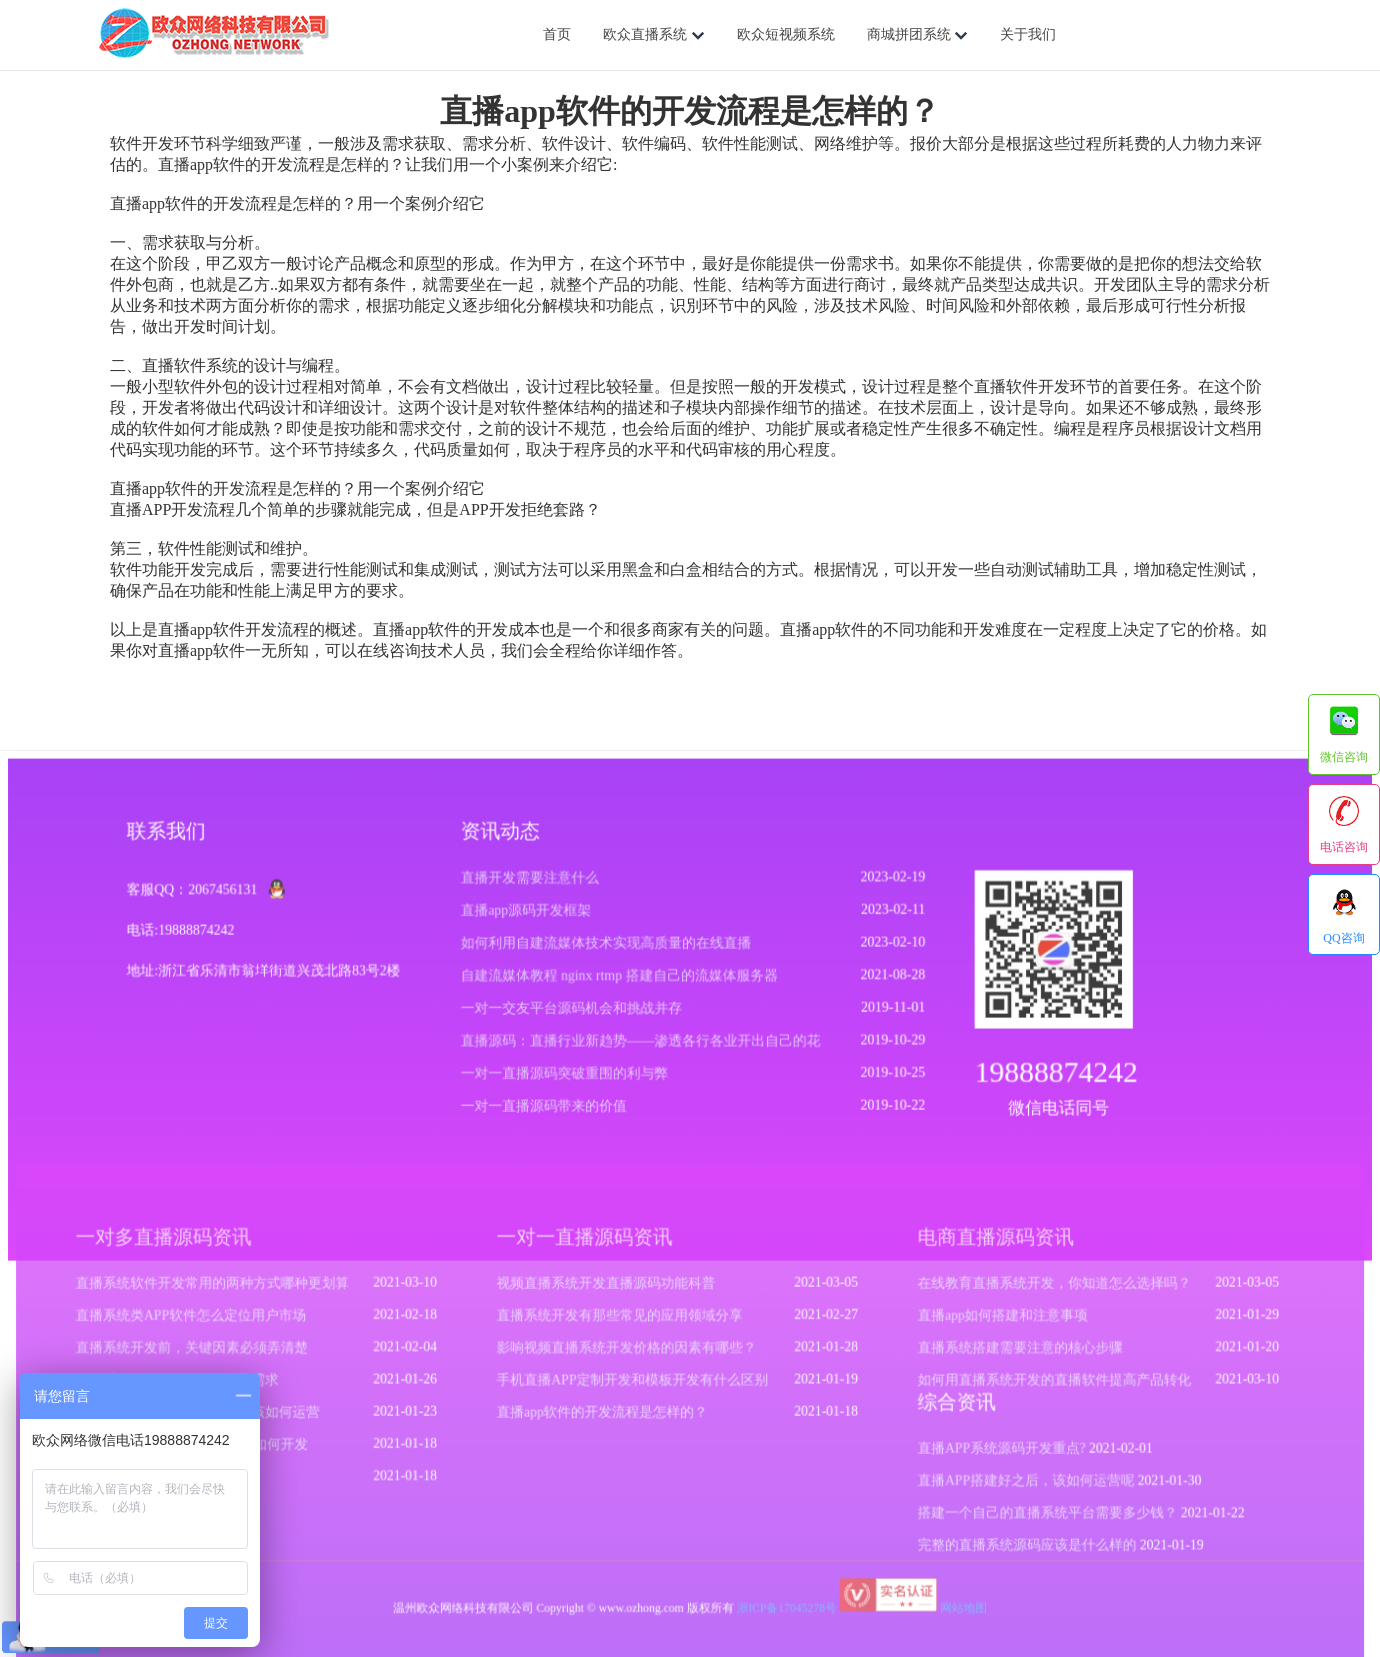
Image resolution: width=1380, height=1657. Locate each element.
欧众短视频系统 (786, 34)
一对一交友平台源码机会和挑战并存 (573, 1013)
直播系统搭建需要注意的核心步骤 (1012, 1354)
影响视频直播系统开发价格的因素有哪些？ (628, 1354)
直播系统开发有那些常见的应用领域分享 (622, 1323)
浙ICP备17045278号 (784, 1607)
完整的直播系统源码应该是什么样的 (1018, 1546)
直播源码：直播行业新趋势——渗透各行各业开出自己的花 (641, 1045)
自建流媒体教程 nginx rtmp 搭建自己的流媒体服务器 (620, 981)
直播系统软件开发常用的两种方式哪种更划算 (224, 1291)
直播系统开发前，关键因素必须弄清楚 (204, 1354)
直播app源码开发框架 (528, 916)
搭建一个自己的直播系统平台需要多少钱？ (1038, 1515)
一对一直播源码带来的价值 (546, 1110)
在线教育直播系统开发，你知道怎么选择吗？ (1045, 1291)
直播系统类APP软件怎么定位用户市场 (203, 1323)
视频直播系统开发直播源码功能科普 (608, 1291)
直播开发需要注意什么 (532, 884)
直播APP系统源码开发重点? (994, 1452)
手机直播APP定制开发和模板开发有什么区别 (634, 1385)
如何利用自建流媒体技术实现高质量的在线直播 (607, 949)
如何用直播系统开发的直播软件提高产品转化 (1045, 1385)
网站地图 (957, 1607)
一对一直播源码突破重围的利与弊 (566, 1077)
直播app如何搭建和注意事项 (995, 1323)
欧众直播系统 (654, 35)
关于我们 (1028, 34)
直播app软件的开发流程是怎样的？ (605, 1417)
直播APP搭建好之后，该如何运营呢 (1017, 1483)
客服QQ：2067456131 (198, 896)
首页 (557, 34)
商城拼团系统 (918, 35)
